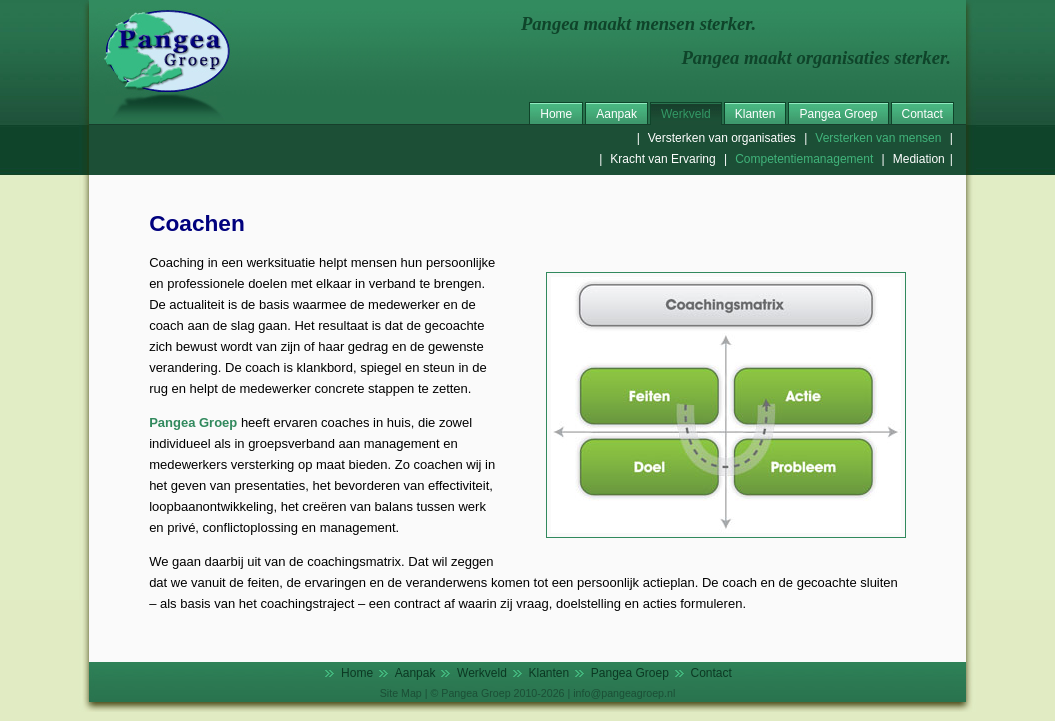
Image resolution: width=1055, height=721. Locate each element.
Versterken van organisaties (722, 138)
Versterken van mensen (878, 138)
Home (556, 114)
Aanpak (616, 114)
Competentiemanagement (804, 159)
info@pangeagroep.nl (624, 693)
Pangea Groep (838, 114)
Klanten (755, 114)
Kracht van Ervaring (662, 159)
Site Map (401, 693)
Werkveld (686, 114)
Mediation (919, 159)
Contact (922, 114)
